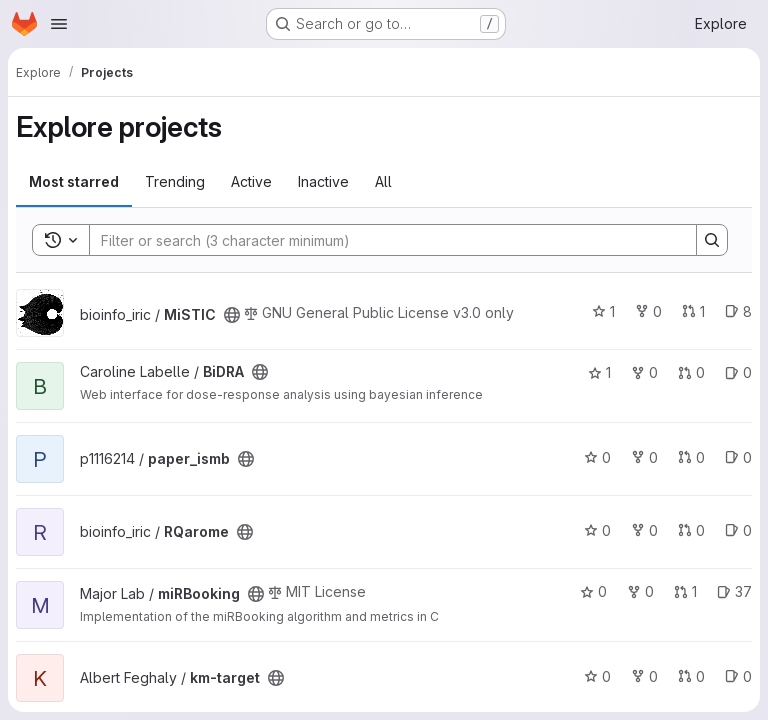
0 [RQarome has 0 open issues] (738, 530)
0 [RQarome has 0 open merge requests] (691, 530)
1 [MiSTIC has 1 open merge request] (693, 311)
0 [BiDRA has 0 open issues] (738, 372)
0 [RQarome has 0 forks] (644, 530)
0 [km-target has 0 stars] (597, 676)
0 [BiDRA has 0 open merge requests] (691, 372)
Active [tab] (251, 181)
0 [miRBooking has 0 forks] (640, 591)
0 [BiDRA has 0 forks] (644, 372)
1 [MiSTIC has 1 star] (603, 311)
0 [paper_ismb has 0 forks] (644, 457)
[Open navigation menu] (59, 24)
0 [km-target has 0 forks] (644, 676)
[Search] (383, 240)
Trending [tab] (175, 181)
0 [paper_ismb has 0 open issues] (738, 457)
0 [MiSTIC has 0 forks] (648, 311)
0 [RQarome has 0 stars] (597, 530)
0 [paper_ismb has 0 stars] (597, 457)
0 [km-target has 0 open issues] (738, 676)
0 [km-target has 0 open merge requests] (691, 676)
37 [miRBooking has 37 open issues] (734, 591)
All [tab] (383, 181)
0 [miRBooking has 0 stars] (593, 591)
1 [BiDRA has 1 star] (599, 372)
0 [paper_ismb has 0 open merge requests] (691, 457)
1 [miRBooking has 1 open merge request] (685, 591)
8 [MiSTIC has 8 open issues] (738, 311)
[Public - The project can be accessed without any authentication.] (232, 315)
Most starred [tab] (74, 181)
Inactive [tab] (323, 181)
